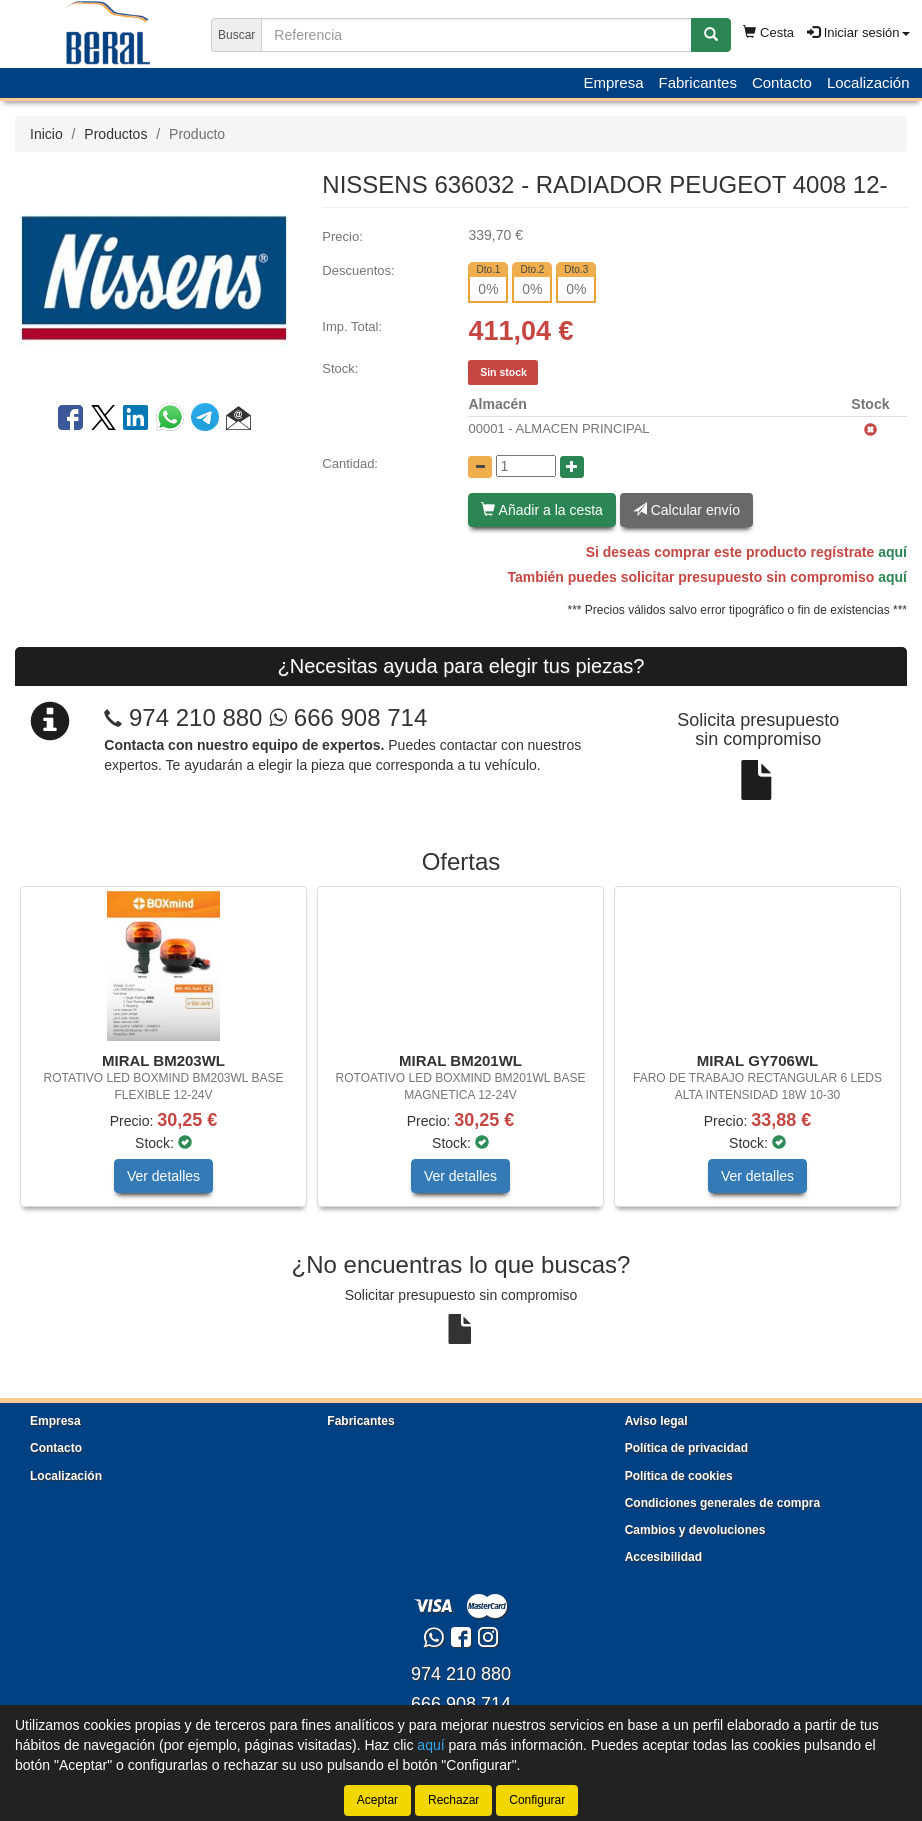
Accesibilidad (663, 1557)
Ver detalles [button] (163, 1176)
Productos (115, 134)
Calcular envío (686, 510)
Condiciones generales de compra (722, 1503)
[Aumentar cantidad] (572, 467)
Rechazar (453, 1800)
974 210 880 (195, 717)
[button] (238, 421)
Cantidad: (350, 463)
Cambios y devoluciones (695, 1530)
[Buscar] (711, 35)
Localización (868, 82)
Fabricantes (698, 82)
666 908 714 (348, 717)
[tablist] (461, 1056)
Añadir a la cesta (541, 510)
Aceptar (377, 1800)
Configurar (537, 1800)
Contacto (782, 82)
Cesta (768, 32)
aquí (892, 552)
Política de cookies (679, 1476)
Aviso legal (656, 1421)
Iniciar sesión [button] (858, 32)
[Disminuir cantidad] (480, 467)
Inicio (46, 134)
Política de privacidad (686, 1448)
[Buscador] (476, 35)
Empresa (613, 82)
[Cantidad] (526, 466)
